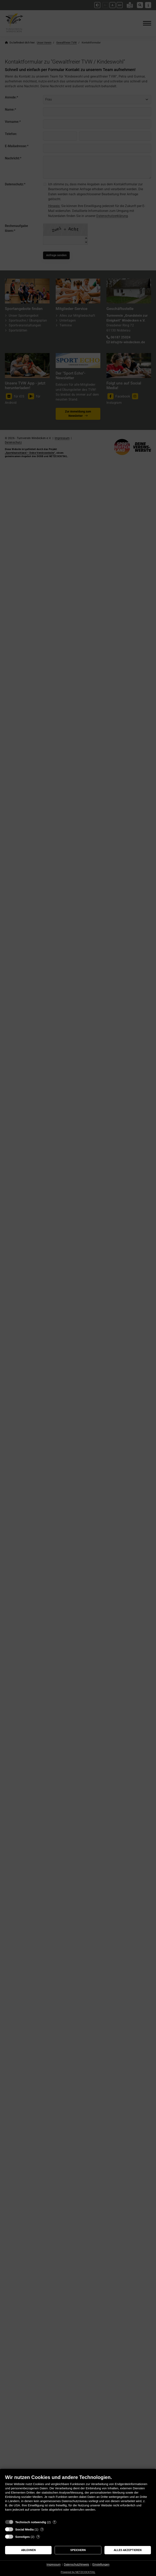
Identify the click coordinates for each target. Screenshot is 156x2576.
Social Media (24, 2529)
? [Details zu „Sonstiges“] (38, 2536)
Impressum (54, 2564)
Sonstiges (22, 2536)
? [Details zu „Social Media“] (42, 2529)
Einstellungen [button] (100, 2564)
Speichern (78, 2550)
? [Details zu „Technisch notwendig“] (54, 2522)
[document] (78, 2496)
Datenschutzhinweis (76, 2564)
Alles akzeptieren (128, 2550)
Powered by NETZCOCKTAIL (78, 2572)
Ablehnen (28, 2550)
